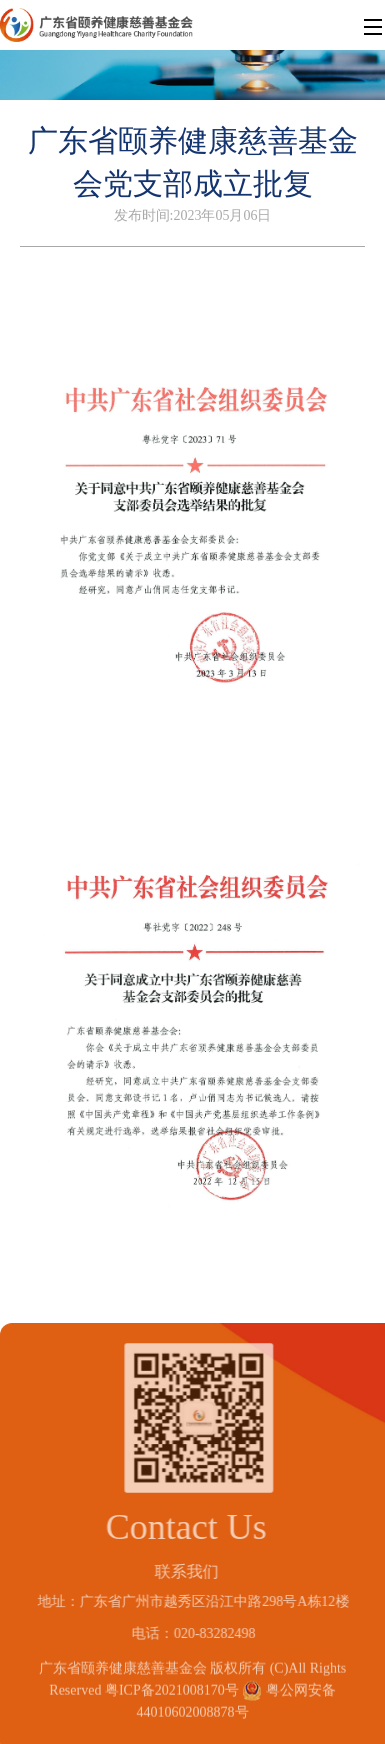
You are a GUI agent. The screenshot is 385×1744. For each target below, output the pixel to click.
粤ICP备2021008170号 (172, 1686)
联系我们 (183, 1571)
